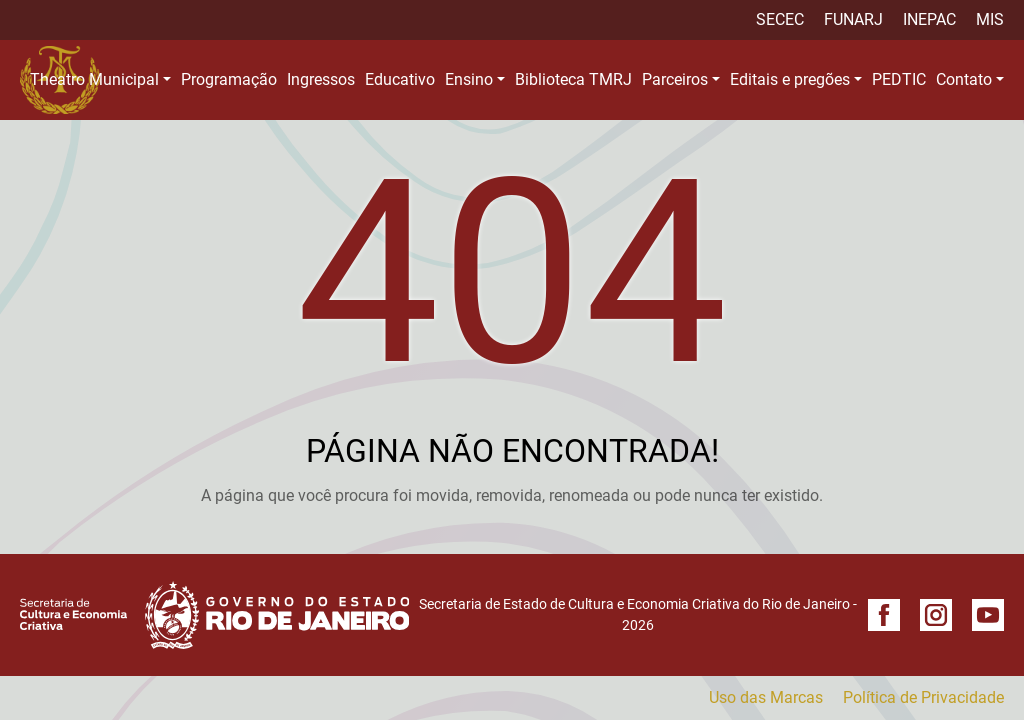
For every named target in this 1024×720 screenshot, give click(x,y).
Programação (229, 79)
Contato (964, 79)
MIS (990, 19)
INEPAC (929, 19)
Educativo (400, 79)
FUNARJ (853, 19)
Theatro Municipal (94, 79)
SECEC (780, 19)
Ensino (469, 79)
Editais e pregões (790, 79)
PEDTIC (899, 79)
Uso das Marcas (766, 697)
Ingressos (321, 79)
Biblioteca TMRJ (573, 79)
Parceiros (675, 79)
